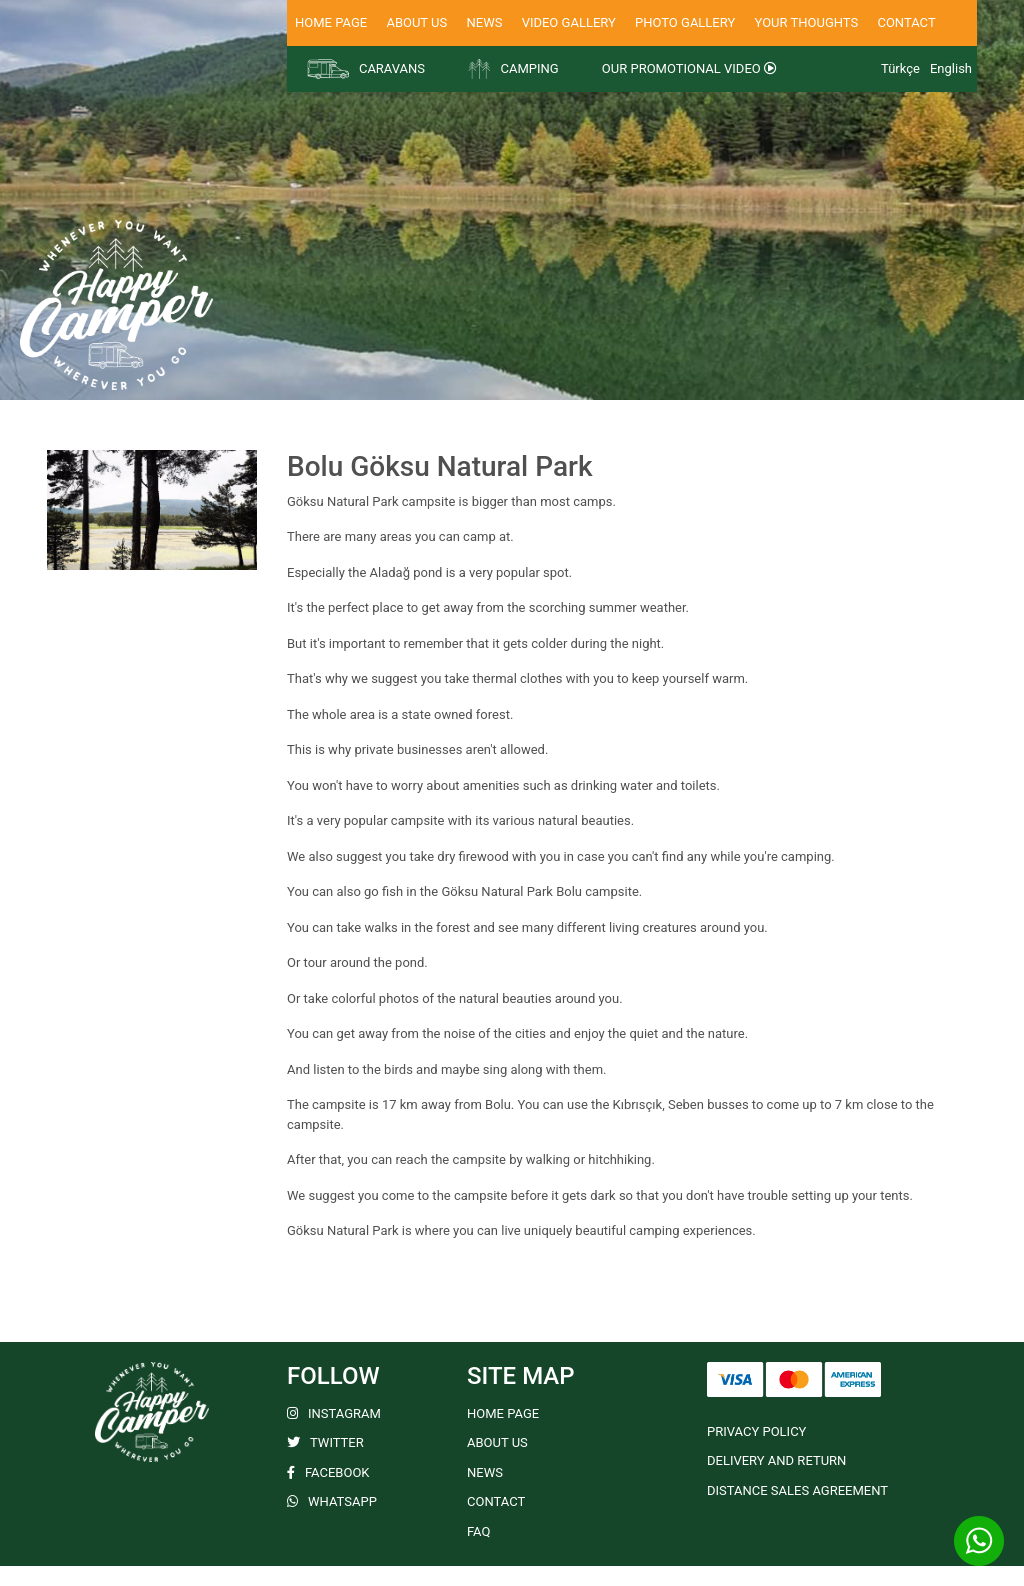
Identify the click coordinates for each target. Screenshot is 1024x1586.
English (951, 68)
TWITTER (325, 1442)
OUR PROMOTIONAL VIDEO (689, 68)
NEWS (484, 22)
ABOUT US (416, 22)
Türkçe (900, 68)
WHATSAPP (332, 1501)
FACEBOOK (328, 1472)
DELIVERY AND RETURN (776, 1460)
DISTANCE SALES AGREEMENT (797, 1490)
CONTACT (906, 22)
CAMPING (513, 69)
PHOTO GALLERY (685, 22)
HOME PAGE (331, 22)
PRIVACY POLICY (756, 1431)
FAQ (478, 1531)
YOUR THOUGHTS (807, 22)
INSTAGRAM (334, 1413)
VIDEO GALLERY (569, 22)
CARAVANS (366, 69)
